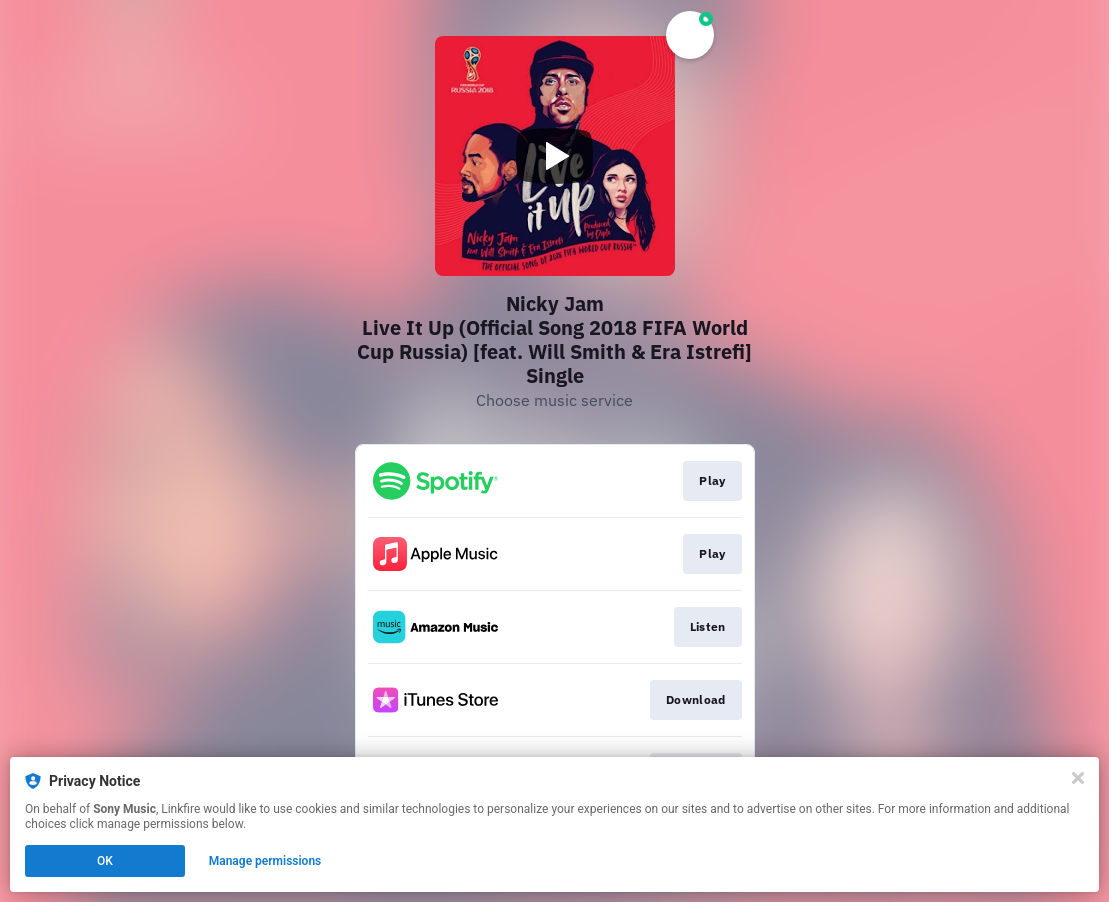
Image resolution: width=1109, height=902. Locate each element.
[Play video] (555, 156)
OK (105, 861)
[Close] (1078, 778)
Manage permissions (265, 861)
